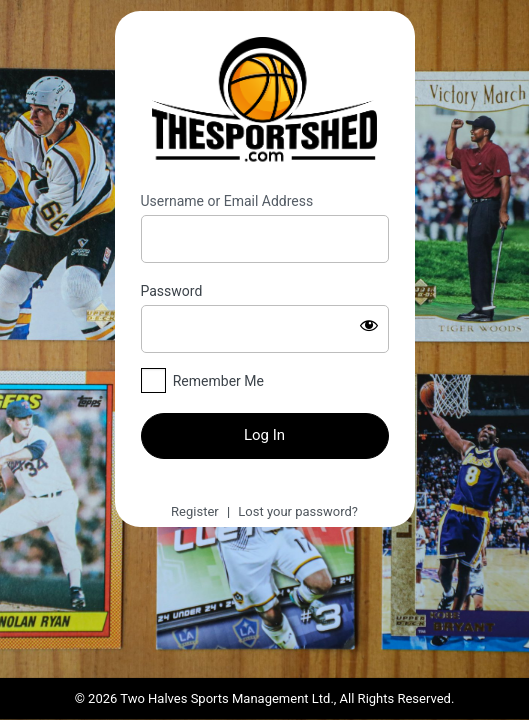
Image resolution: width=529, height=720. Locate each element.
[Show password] (369, 325)
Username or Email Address (227, 201)
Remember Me (218, 381)
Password (172, 291)
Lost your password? (298, 511)
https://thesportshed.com (265, 102)
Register (195, 511)
